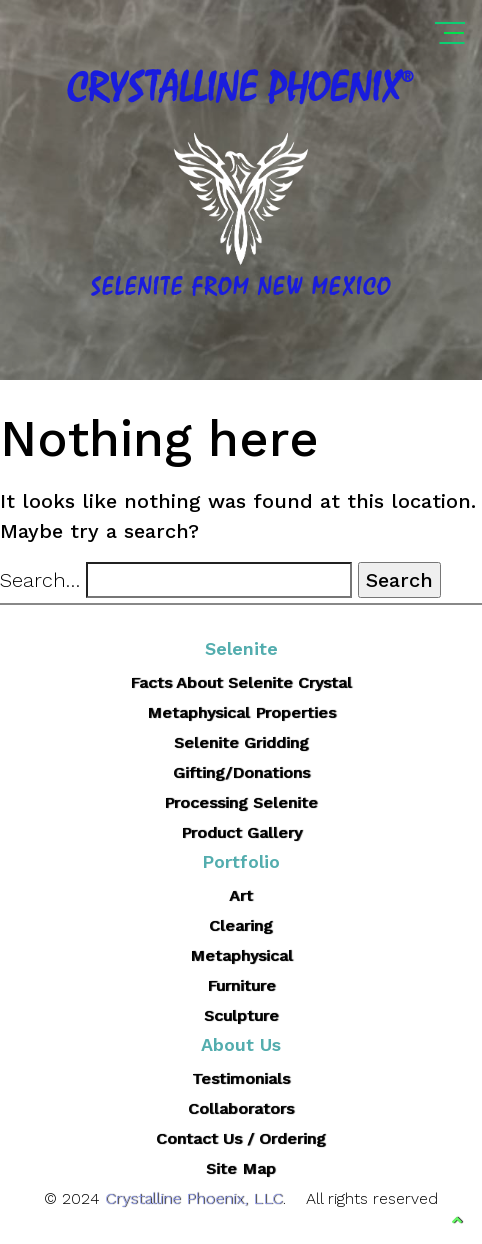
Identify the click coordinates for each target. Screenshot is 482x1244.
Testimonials (241, 1078)
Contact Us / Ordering (241, 1138)
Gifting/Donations (241, 772)
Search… (40, 580)
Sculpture (241, 1015)
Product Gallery (241, 832)
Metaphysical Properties (241, 712)
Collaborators (241, 1108)
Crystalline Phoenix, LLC (194, 1198)
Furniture (241, 985)
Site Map (241, 1168)
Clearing (241, 925)
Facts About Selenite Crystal (241, 682)
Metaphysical (241, 955)
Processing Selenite (241, 802)
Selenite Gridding (241, 742)
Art (241, 895)
